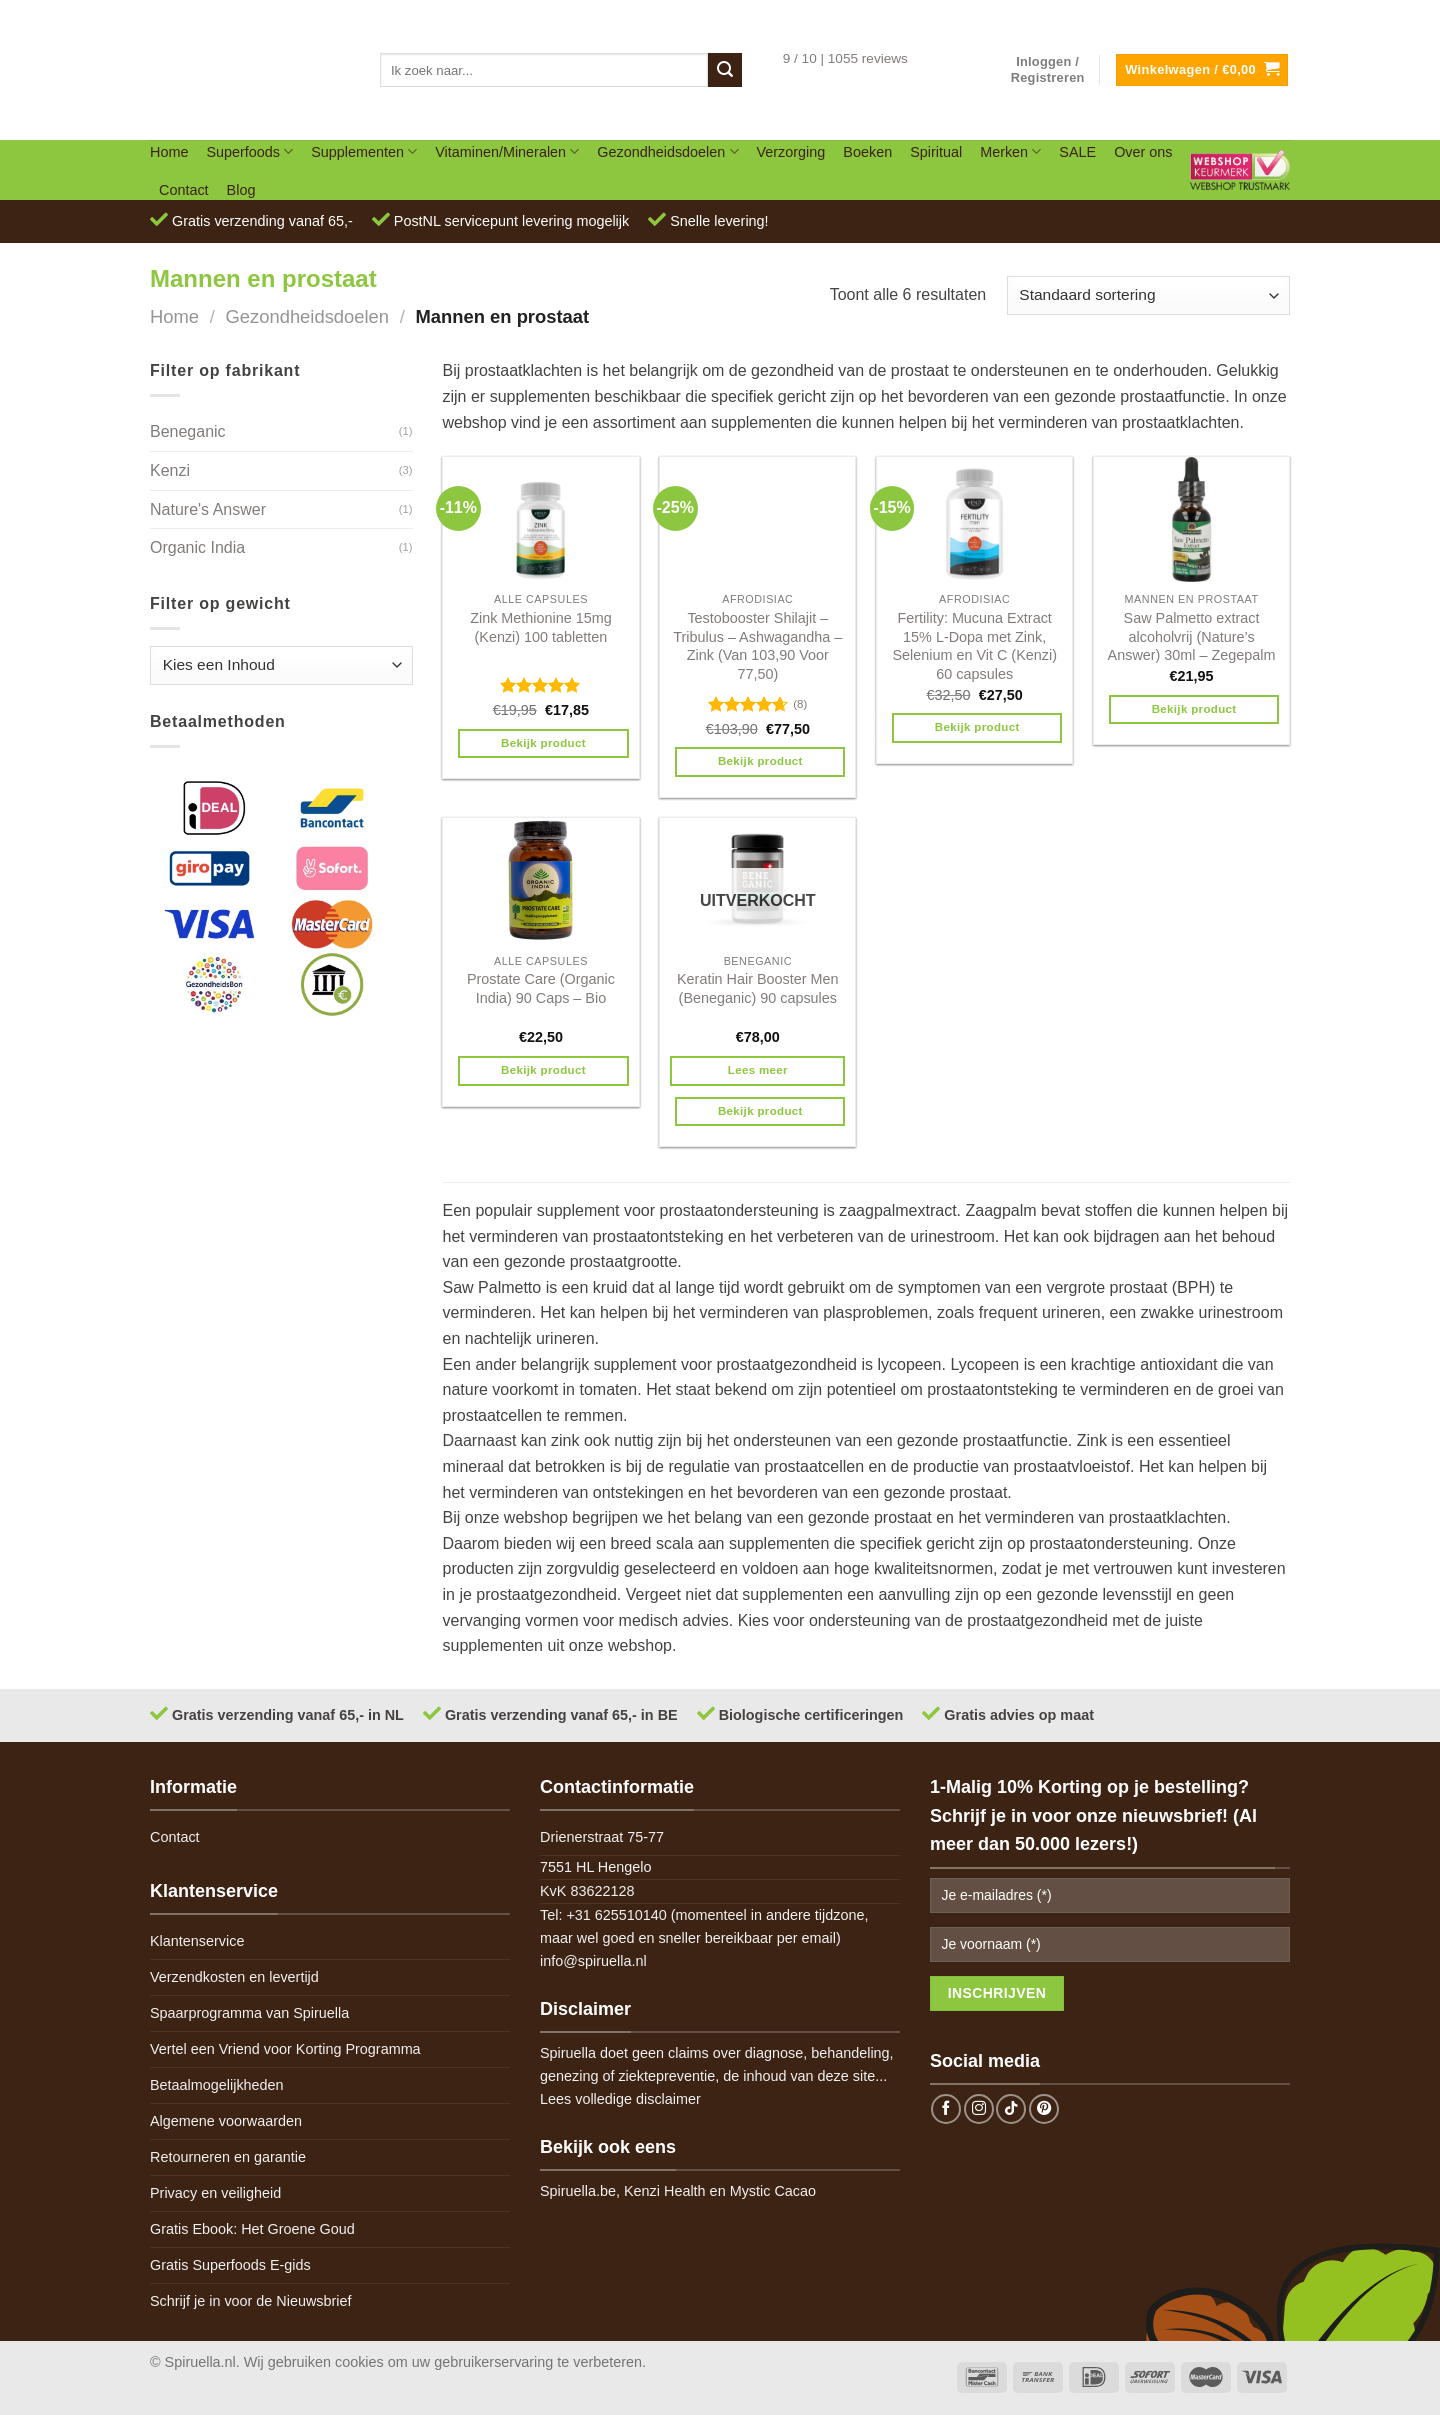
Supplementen (364, 151)
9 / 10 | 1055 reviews (845, 58)
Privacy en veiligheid (215, 2193)
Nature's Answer (208, 509)
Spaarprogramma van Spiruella (249, 2013)
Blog (241, 190)
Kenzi (170, 470)
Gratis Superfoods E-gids (230, 2265)
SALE (1077, 152)
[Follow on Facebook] (946, 2109)
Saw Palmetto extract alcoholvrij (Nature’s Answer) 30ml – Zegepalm (1192, 636)
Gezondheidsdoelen (667, 151)
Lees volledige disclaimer (620, 2099)
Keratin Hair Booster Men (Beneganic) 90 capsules (758, 988)
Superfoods (249, 151)
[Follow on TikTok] (1011, 2109)
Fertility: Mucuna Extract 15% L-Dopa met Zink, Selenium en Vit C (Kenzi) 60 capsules (974, 646)
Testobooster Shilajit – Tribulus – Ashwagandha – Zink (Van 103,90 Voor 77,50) (757, 646)
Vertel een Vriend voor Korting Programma (285, 2049)
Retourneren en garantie (228, 2157)
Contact (184, 190)
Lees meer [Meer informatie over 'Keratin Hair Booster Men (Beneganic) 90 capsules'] (758, 1070)
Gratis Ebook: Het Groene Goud (252, 2229)
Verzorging (791, 152)
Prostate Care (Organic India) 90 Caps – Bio (541, 988)
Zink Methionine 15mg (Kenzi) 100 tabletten (541, 627)
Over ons (1143, 152)
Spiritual (936, 152)
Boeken (867, 152)
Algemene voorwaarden (226, 2121)
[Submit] (725, 70)
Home (169, 152)
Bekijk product (543, 743)
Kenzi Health (665, 2191)
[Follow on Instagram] (979, 2109)
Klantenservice (197, 1941)
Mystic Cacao (773, 2191)
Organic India (197, 547)
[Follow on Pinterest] (1044, 2109)
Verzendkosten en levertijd (234, 1977)
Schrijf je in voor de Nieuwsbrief (251, 2301)
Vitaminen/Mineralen (507, 151)
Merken (1010, 151)
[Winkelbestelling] (1148, 295)
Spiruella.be (578, 2191)
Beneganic (188, 431)
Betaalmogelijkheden (217, 2085)
